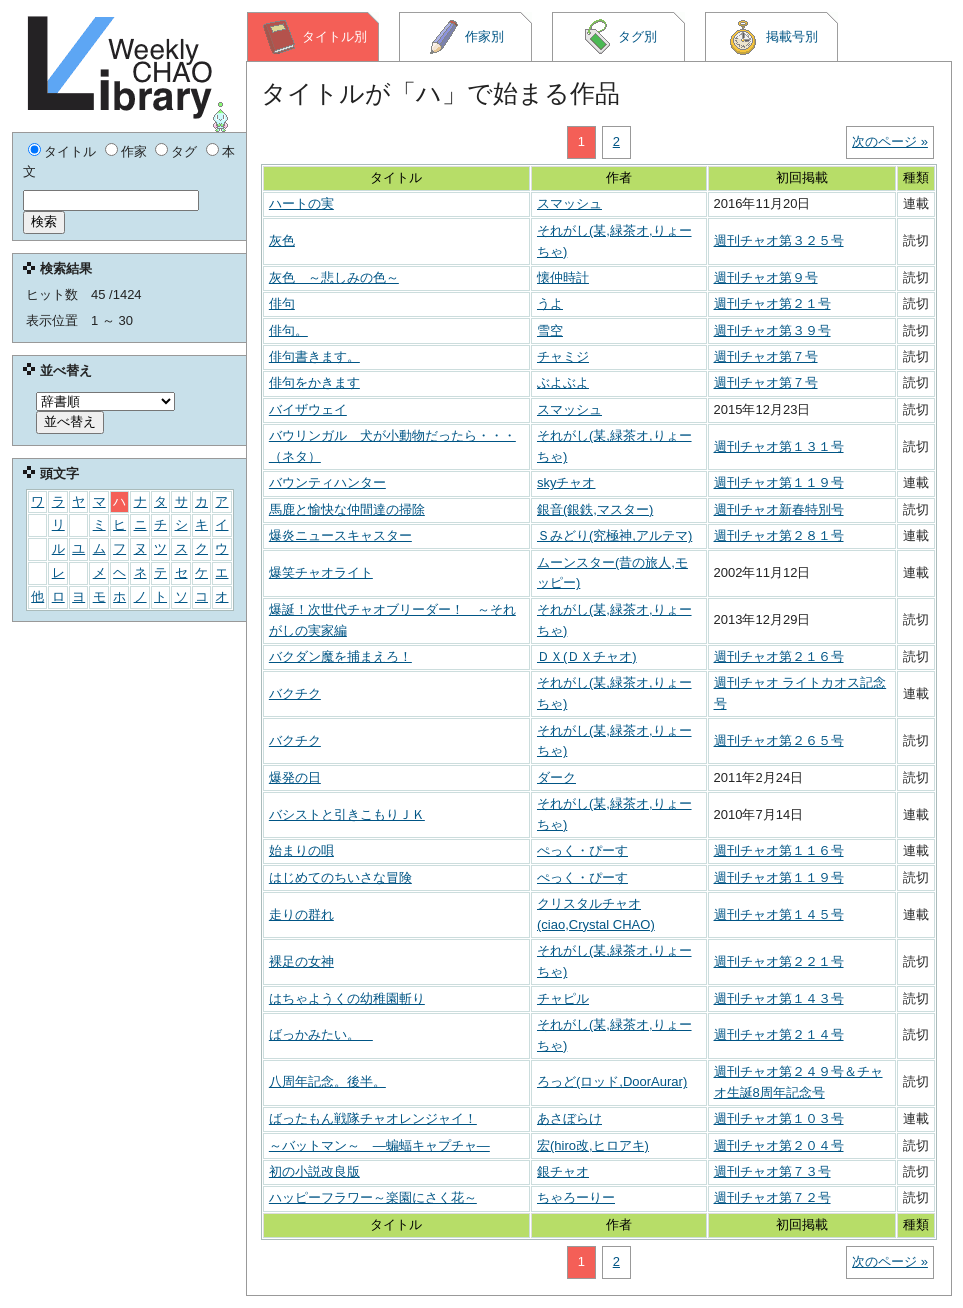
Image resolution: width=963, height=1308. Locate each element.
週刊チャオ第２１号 (772, 303)
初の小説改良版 (314, 1171)
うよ (550, 303)
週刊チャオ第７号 (766, 356)
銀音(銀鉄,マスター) (595, 509)
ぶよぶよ (563, 382)
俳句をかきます (314, 382)
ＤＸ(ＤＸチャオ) (587, 656)
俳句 (282, 303)
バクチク (295, 693)
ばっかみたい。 (321, 1034)
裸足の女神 (301, 961)
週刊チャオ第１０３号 (779, 1118)
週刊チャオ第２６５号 (779, 740)
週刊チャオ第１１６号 (779, 850)
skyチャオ (566, 482)
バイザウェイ (308, 409)
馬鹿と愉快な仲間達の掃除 (347, 509)
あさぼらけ (569, 1118)
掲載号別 (771, 37)
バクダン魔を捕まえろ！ (340, 656)
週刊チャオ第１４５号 (779, 914)
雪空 (550, 330)
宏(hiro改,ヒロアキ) (593, 1145)
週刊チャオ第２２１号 (779, 961)
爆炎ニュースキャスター (340, 535)
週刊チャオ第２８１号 (779, 535)
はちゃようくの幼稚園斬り (347, 998)
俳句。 (288, 330)
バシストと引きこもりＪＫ (347, 814)
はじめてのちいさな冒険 (340, 877)
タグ (184, 151)
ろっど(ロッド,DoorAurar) (612, 1081)
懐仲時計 (563, 277)
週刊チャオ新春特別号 (779, 509)
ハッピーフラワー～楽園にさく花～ (373, 1197)
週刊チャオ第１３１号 (779, 446)
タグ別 (619, 37)
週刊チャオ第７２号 (772, 1197)
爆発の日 (295, 777)
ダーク (556, 777)
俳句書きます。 (314, 356)
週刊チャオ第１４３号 (779, 998)
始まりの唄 (301, 850)
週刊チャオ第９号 (766, 277)
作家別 (466, 37)
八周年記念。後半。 (327, 1081)
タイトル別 (314, 37)
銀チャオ (563, 1171)
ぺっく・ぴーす (582, 850)
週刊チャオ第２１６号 (779, 656)
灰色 (282, 240)
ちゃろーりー (576, 1197)
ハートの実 (301, 203)
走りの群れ (301, 914)
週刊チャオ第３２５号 (779, 240)
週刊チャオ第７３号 (772, 1171)
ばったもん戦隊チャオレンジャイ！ (373, 1118)
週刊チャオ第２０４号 (779, 1145)
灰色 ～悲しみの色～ (334, 277)
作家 (134, 151)
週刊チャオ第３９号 (772, 330)
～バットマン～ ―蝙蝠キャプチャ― (379, 1145)
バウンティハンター (327, 482)
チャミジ (563, 356)
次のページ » (890, 141)
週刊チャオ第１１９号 (779, 482)
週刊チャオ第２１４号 (779, 1034)
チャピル (563, 998)
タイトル (70, 151)
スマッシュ (569, 203)
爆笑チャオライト (321, 572)
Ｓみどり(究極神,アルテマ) (614, 535)
